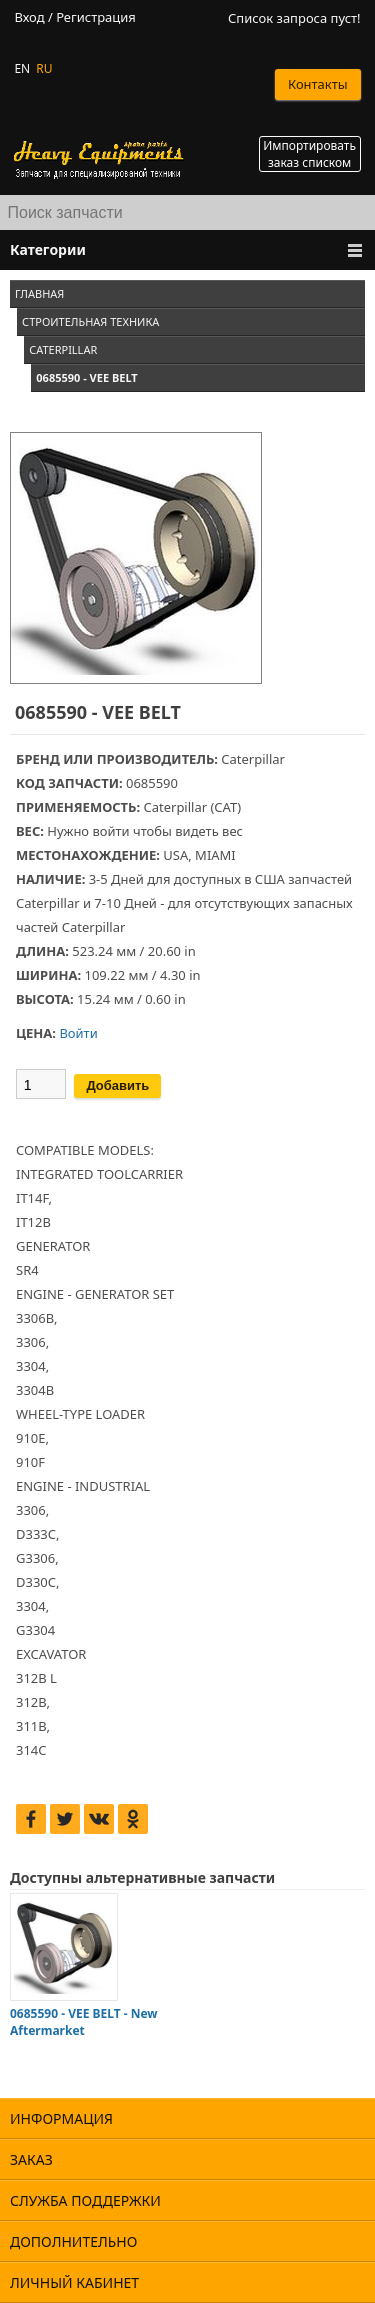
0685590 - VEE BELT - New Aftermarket (84, 2022)
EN (22, 68)
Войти (78, 1033)
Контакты (318, 84)
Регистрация (96, 17)
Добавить (117, 1085)
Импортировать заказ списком (309, 154)
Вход (29, 17)
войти (110, 831)
